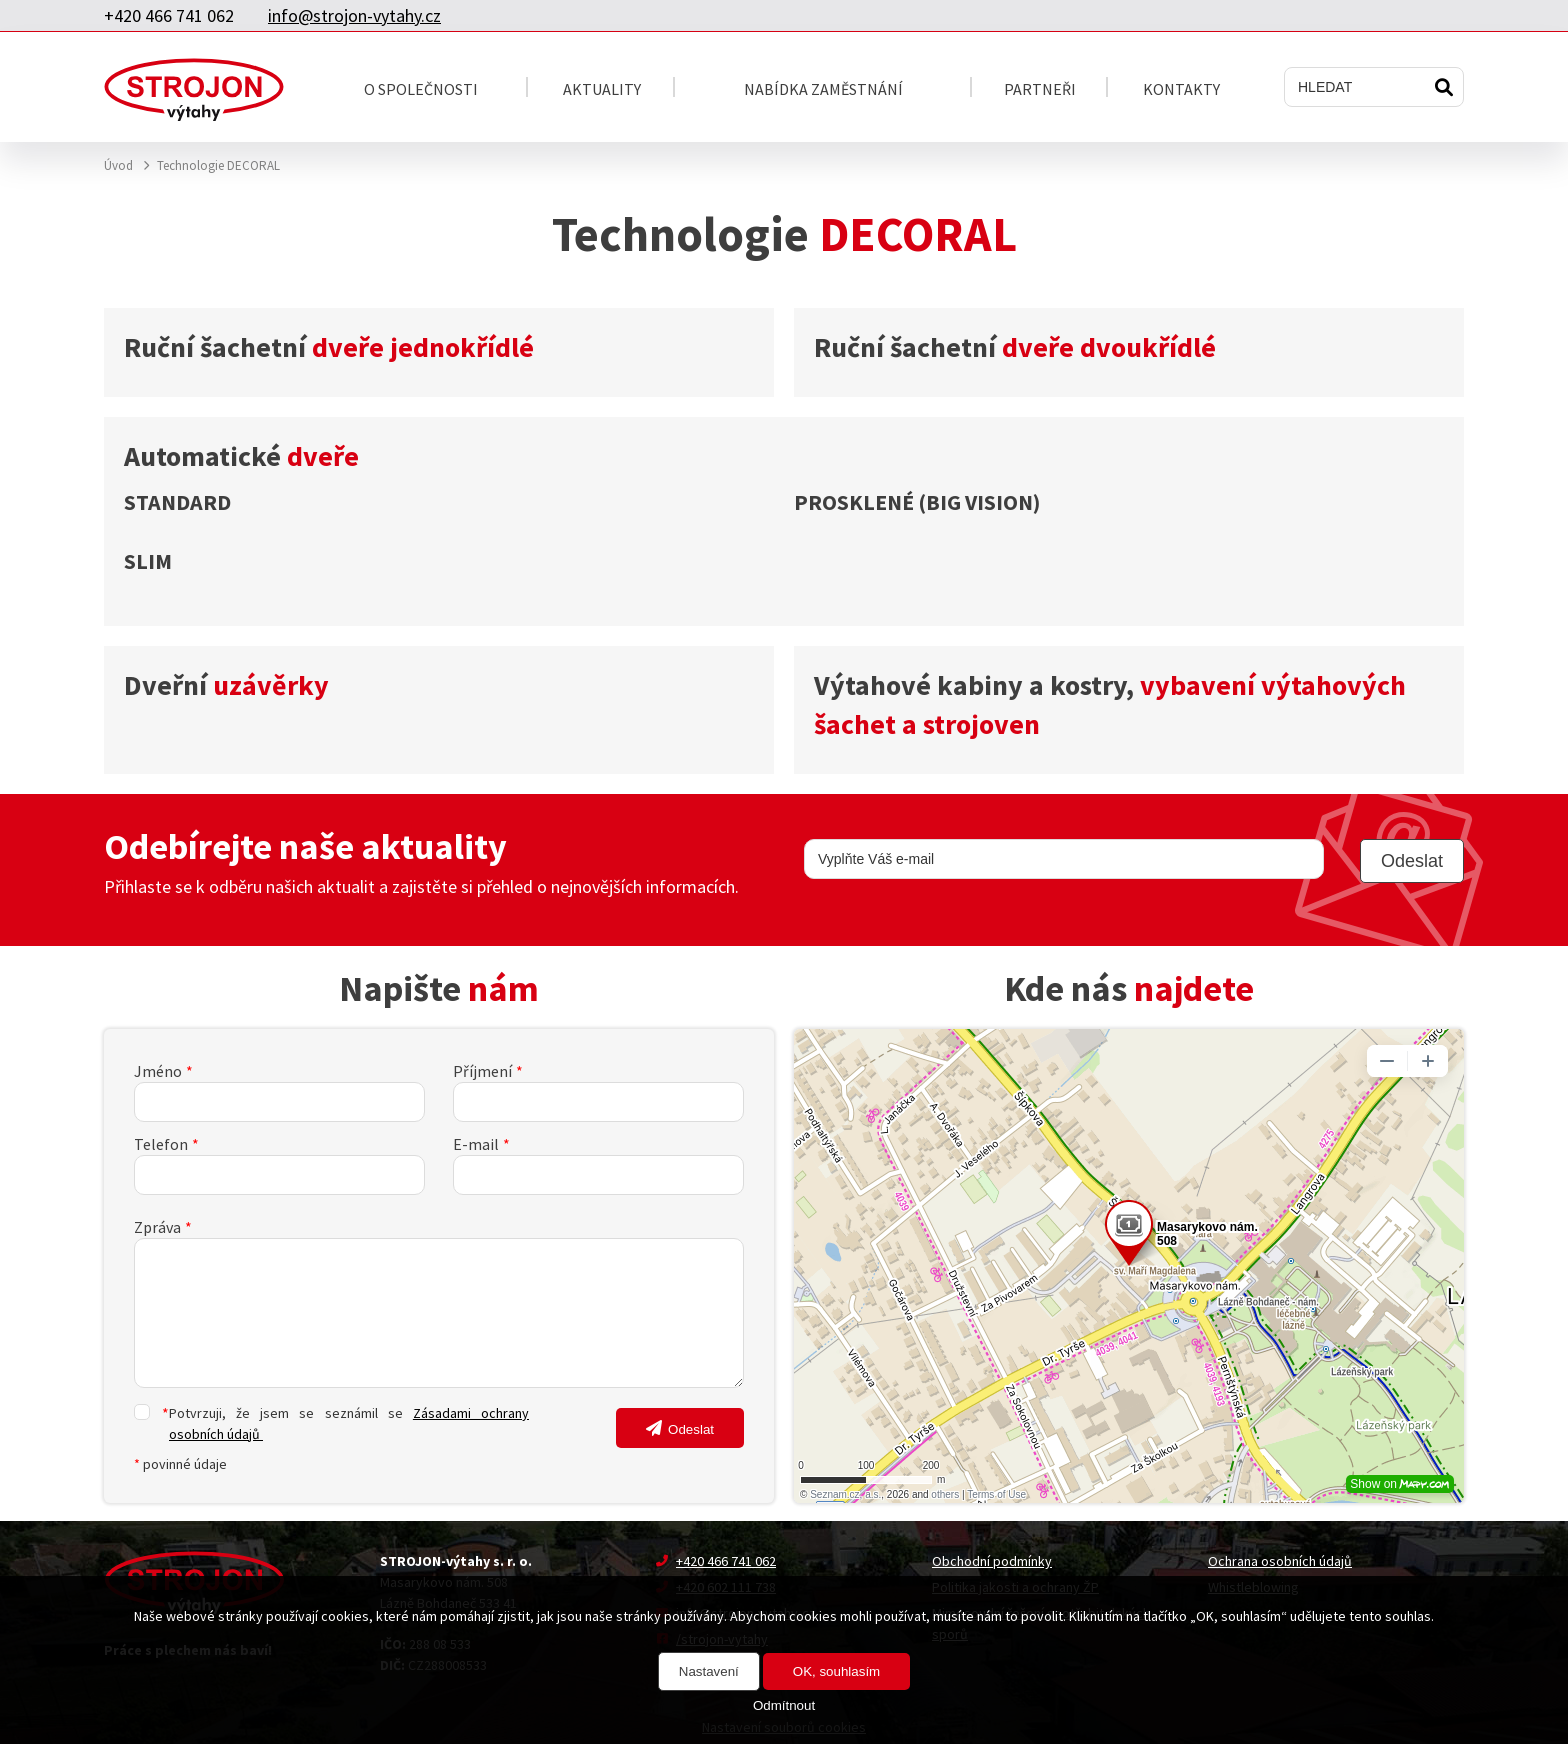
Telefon (161, 1144)
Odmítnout (784, 1705)
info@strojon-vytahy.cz (354, 15)
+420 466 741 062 (169, 15)
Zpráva (157, 1227)
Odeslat (691, 1429)
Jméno (158, 1071)
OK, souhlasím (836, 1671)
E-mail (476, 1144)
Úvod (118, 165)
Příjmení (482, 1071)
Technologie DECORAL (218, 165)
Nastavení (709, 1671)
